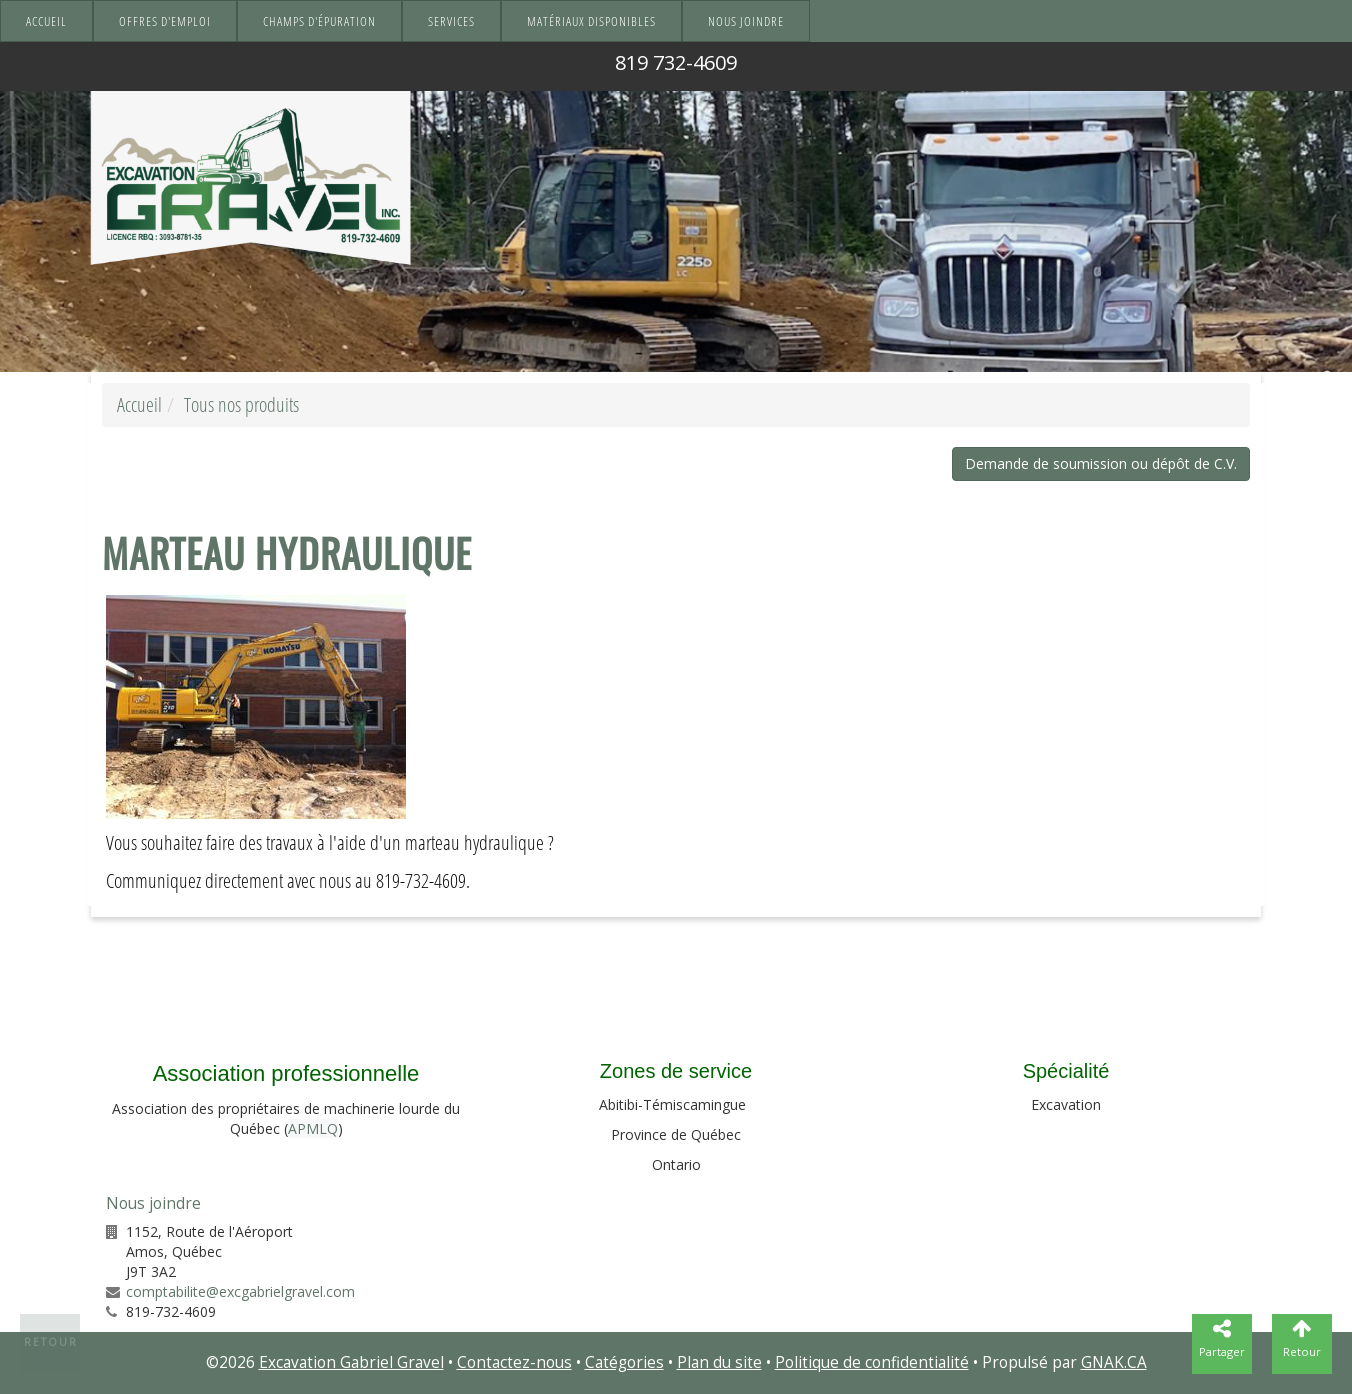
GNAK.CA (1114, 1362)
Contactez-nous (514, 1362)
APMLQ (313, 1128)
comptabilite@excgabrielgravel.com (240, 1291)
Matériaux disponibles (591, 21)
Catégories (624, 1362)
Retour (51, 1342)
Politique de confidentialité (872, 1362)
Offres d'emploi (165, 21)
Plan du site (719, 1362)
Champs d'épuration (319, 21)
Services (451, 21)
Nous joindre (746, 21)
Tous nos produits (241, 404)
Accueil (46, 21)
